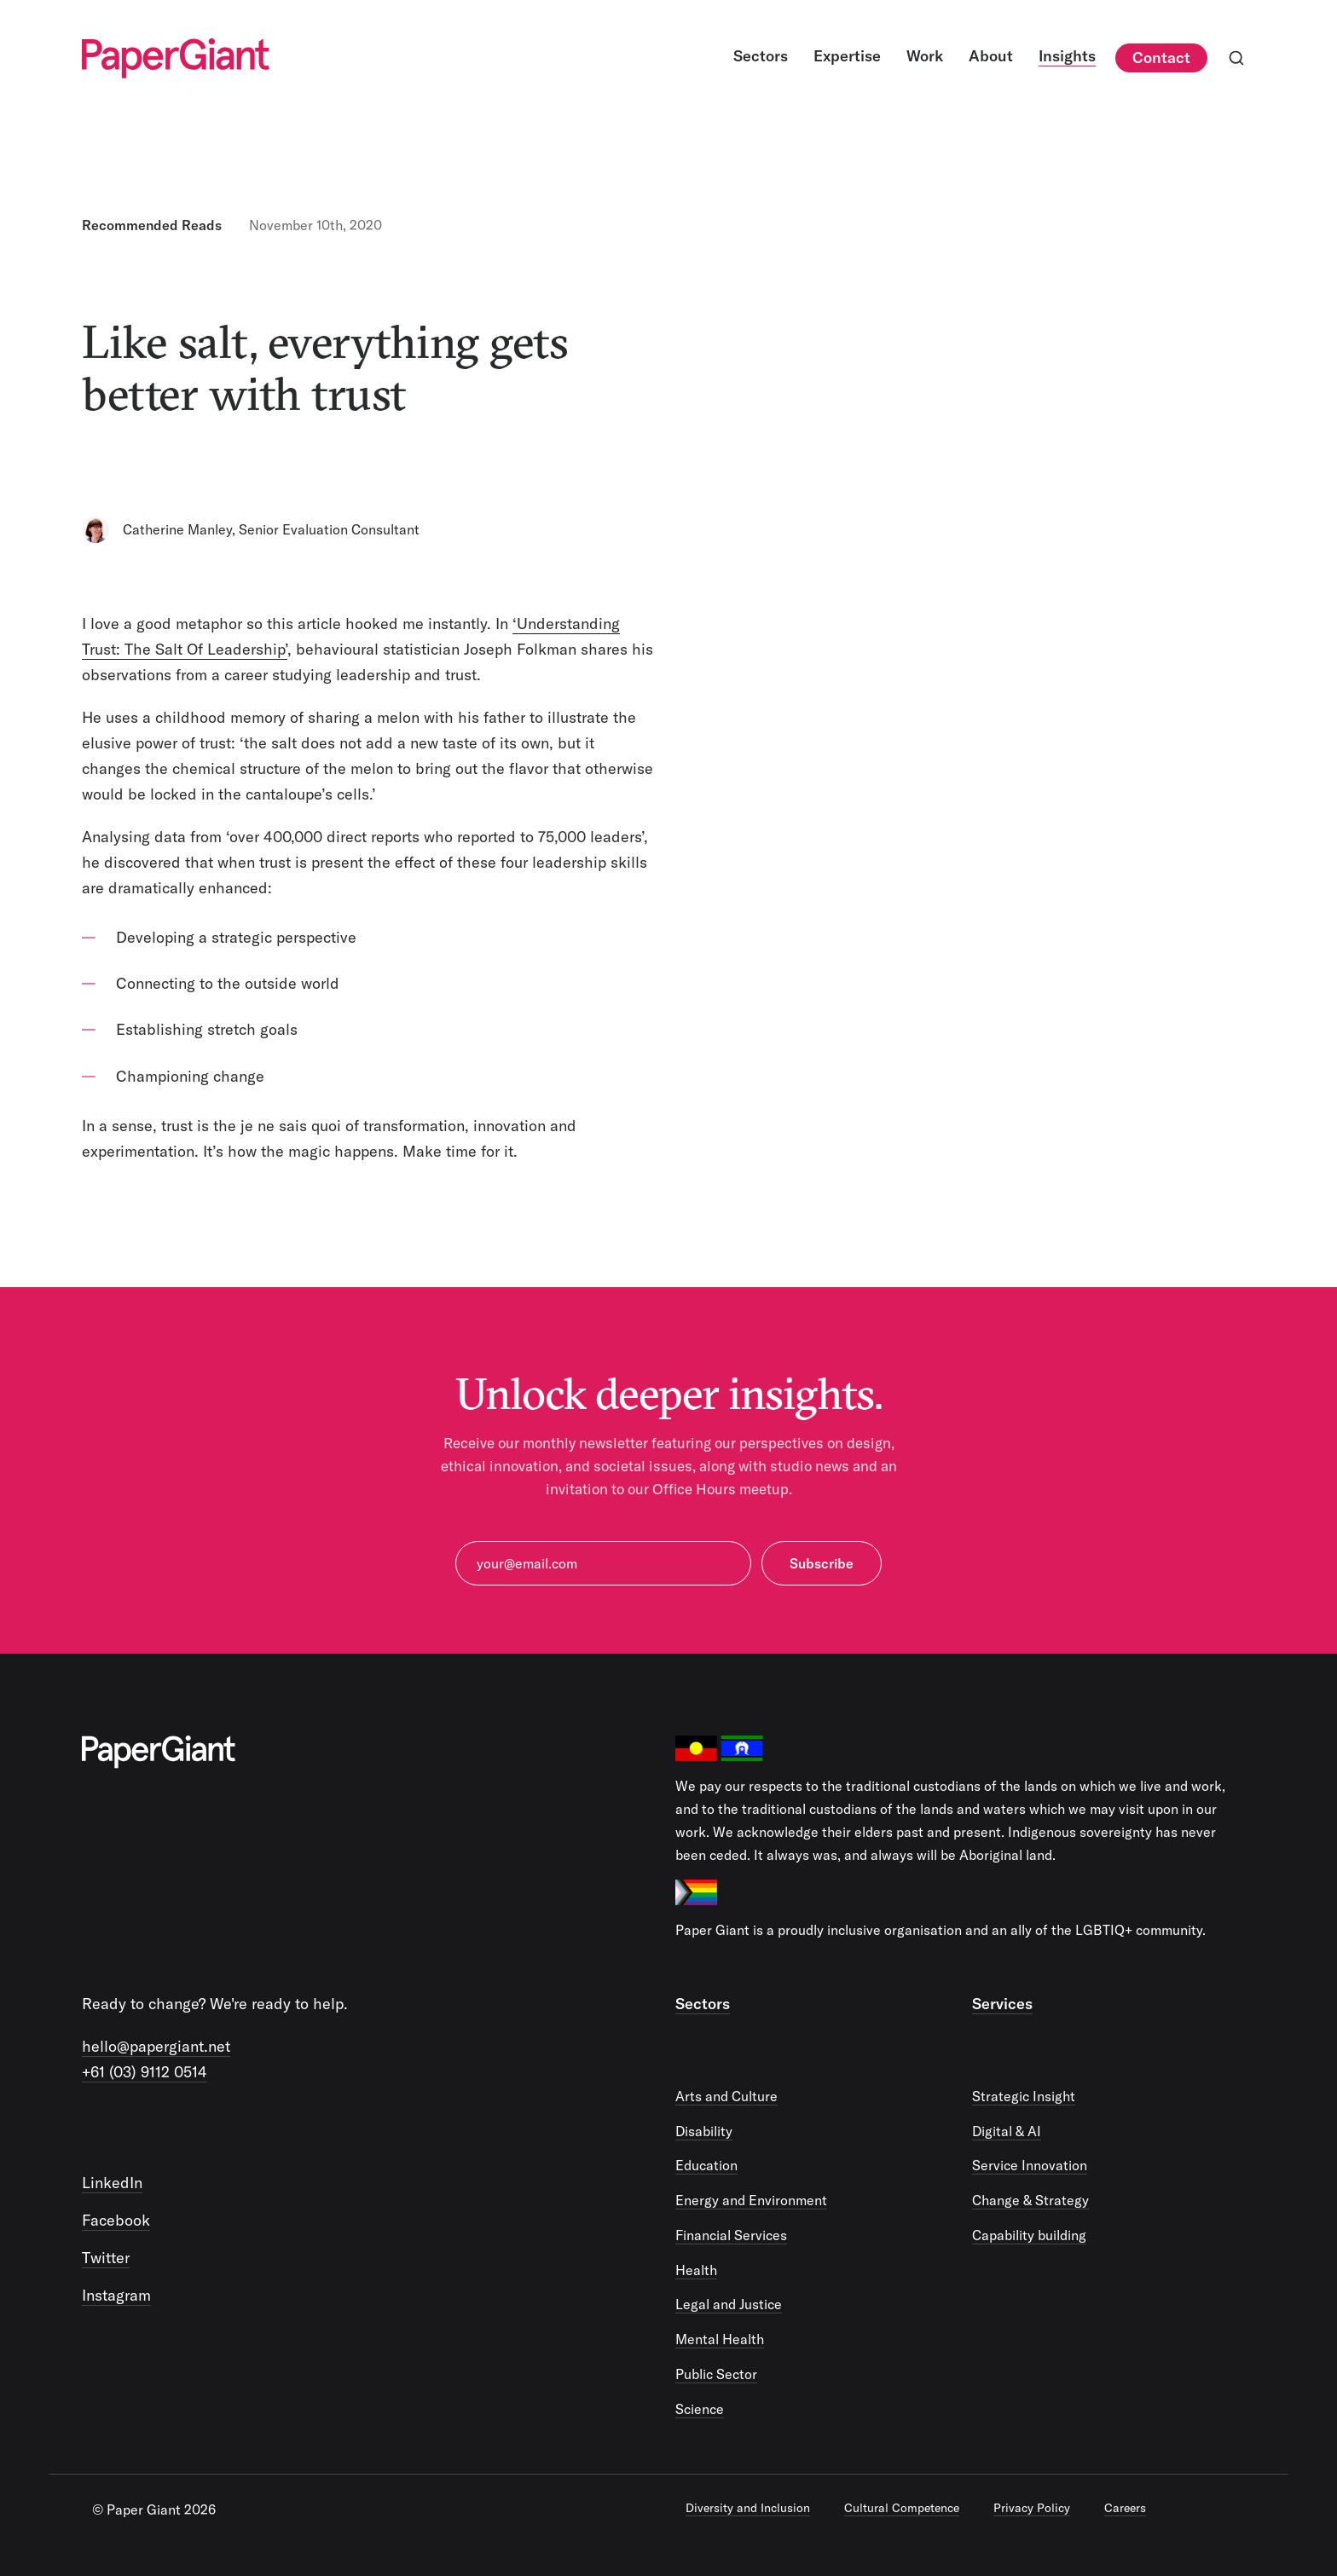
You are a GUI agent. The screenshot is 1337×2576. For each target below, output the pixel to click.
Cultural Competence (901, 2507)
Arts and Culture (726, 2096)
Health (696, 2270)
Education (706, 2165)
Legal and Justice (728, 2304)
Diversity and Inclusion (748, 2507)
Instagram (116, 2295)
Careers (1125, 2507)
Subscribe (822, 1563)
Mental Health (719, 2339)
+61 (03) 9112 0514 (144, 2072)
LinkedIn (112, 2182)
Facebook (116, 2220)
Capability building (1029, 2235)
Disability (703, 2131)
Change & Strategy (1030, 2200)
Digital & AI (1006, 2131)
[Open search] (1236, 58)
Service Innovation (1029, 2165)
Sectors (702, 2003)
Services (1002, 2003)
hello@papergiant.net (156, 2046)
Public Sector (716, 2374)
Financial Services (731, 2235)
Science (699, 2408)
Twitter (106, 2257)
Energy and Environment (751, 2200)
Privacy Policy (1031, 2507)
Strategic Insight (1023, 2096)
